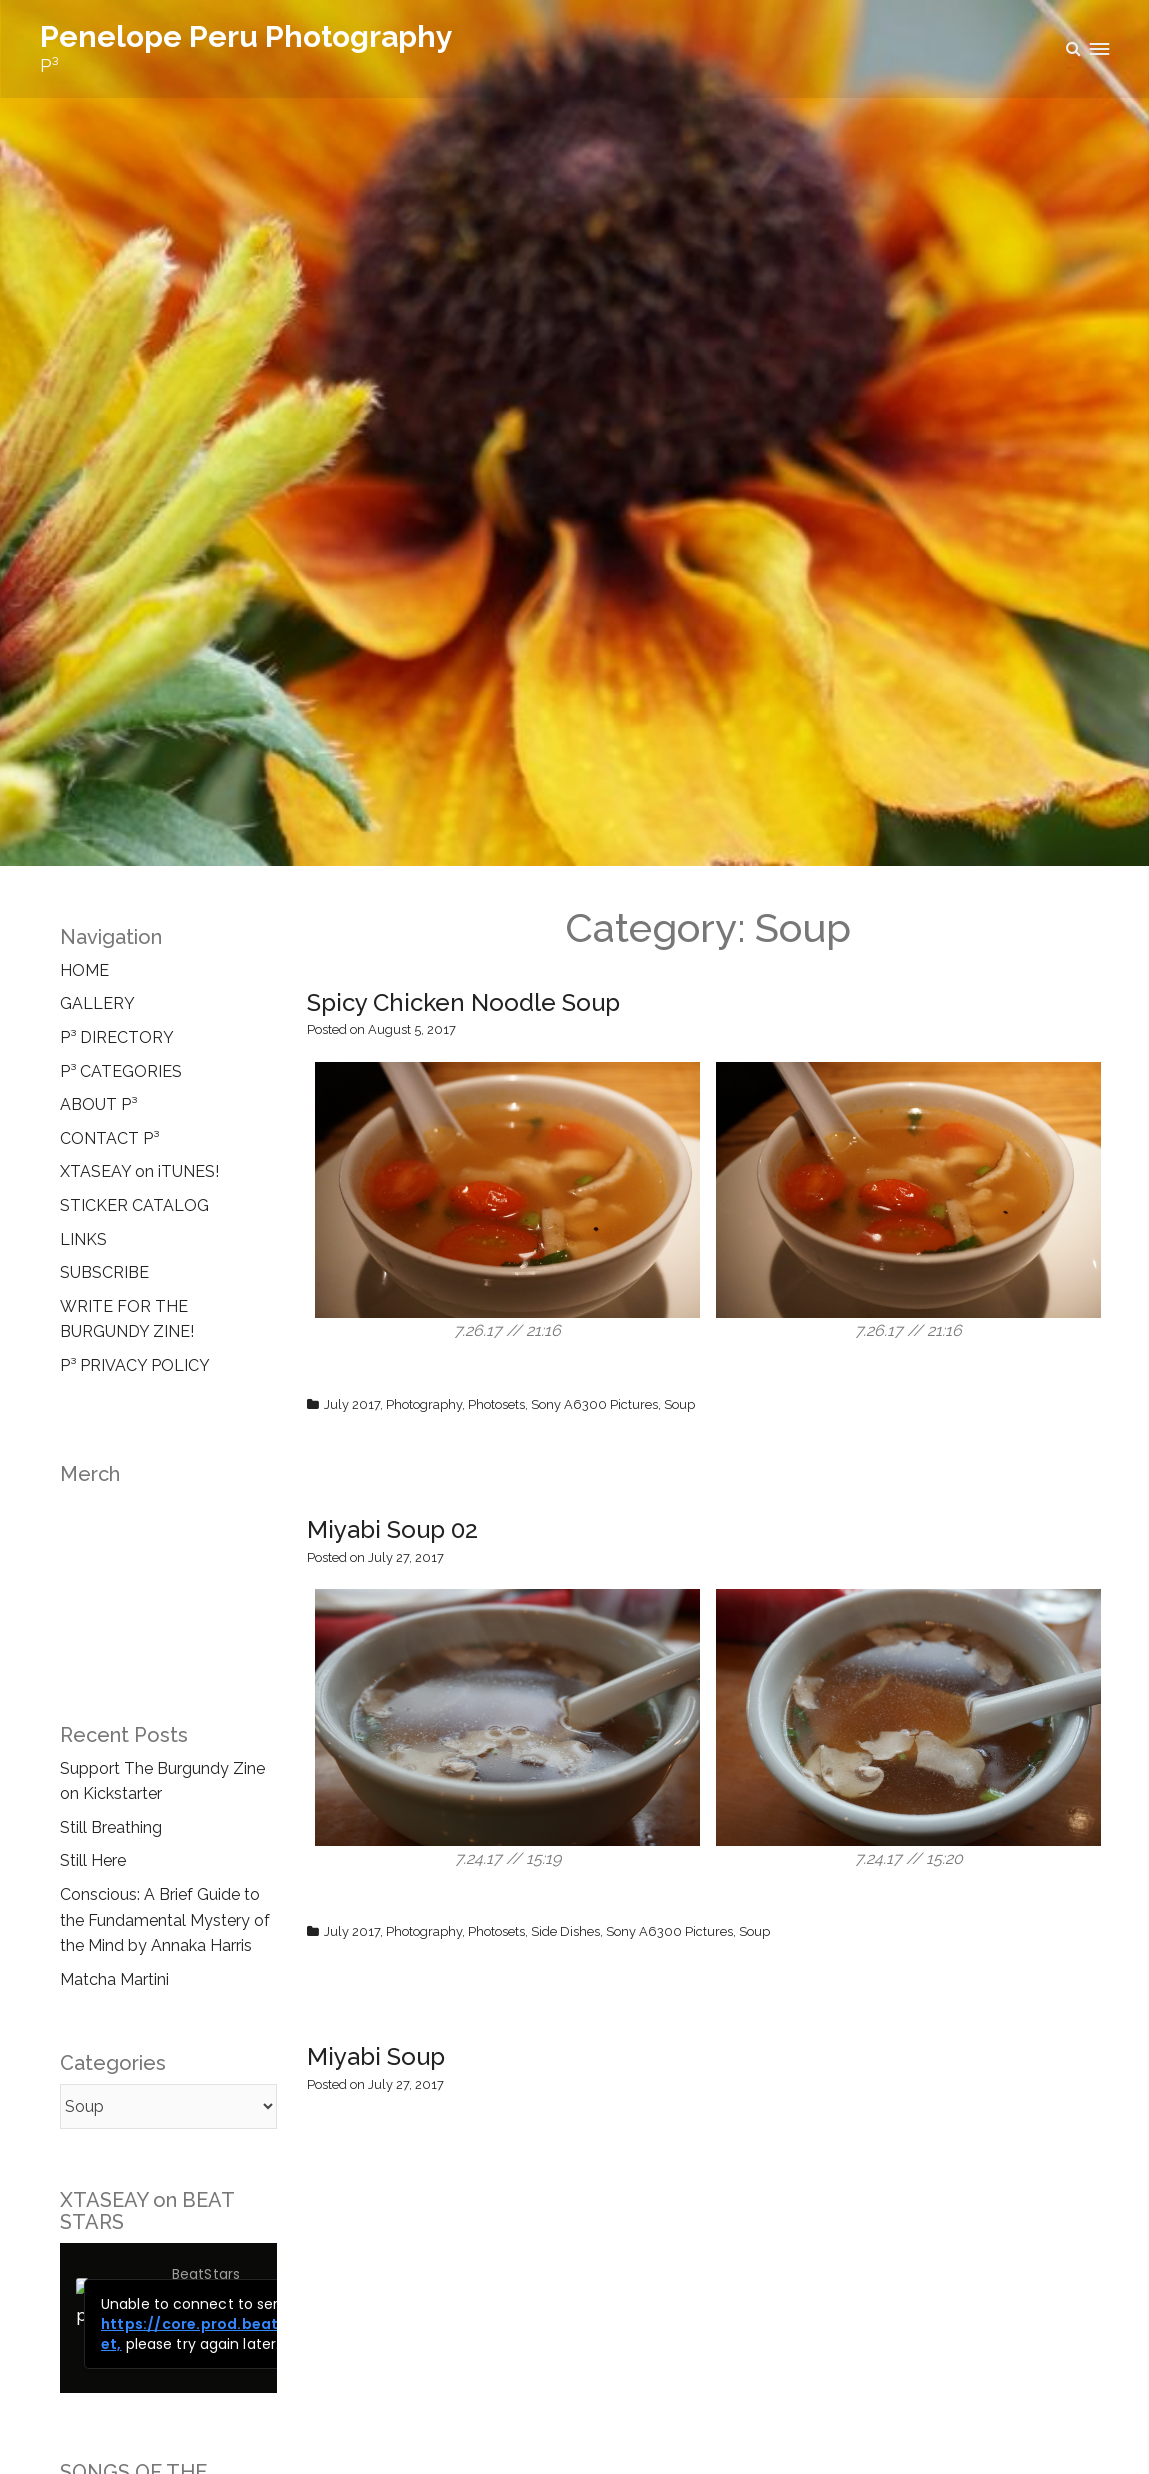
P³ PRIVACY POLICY (135, 1365)
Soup (679, 1404)
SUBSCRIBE (104, 1272)
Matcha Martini (114, 1979)
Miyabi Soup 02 (392, 1529)
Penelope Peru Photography (246, 36)
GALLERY (97, 1003)
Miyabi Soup (376, 2056)
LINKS (83, 1239)
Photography (424, 1404)
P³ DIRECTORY (117, 1037)
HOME (84, 970)
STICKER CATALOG (134, 1205)
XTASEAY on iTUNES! (139, 1171)
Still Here (93, 1860)
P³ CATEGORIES (121, 1071)
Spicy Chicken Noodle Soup (463, 1002)
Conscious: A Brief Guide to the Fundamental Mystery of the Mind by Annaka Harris (165, 1920)
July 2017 (352, 1404)
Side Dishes (565, 1931)
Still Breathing (111, 1827)
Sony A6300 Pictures (594, 1404)
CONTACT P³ (109, 1138)
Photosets (496, 1404)
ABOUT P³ (98, 1104)
